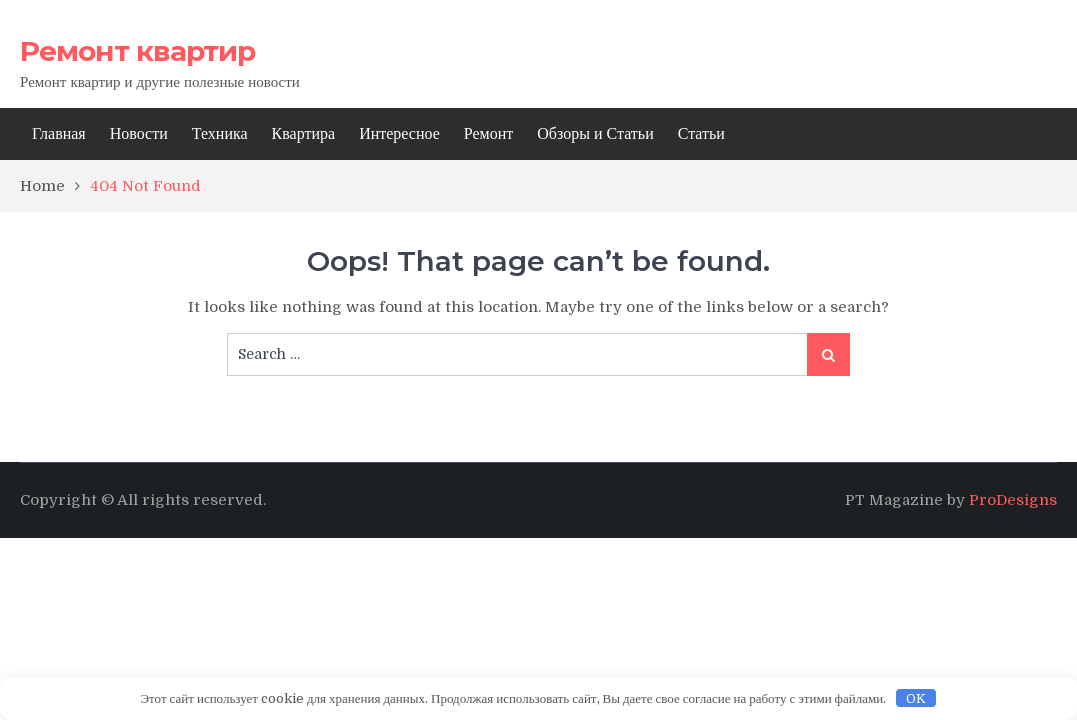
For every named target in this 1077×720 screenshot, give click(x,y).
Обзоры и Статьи (595, 134)
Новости (139, 134)
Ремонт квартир (137, 51)
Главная (59, 134)
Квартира (304, 134)
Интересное (399, 134)
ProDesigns (1013, 500)
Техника (220, 134)
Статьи (701, 134)
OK (916, 698)
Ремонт (488, 134)
